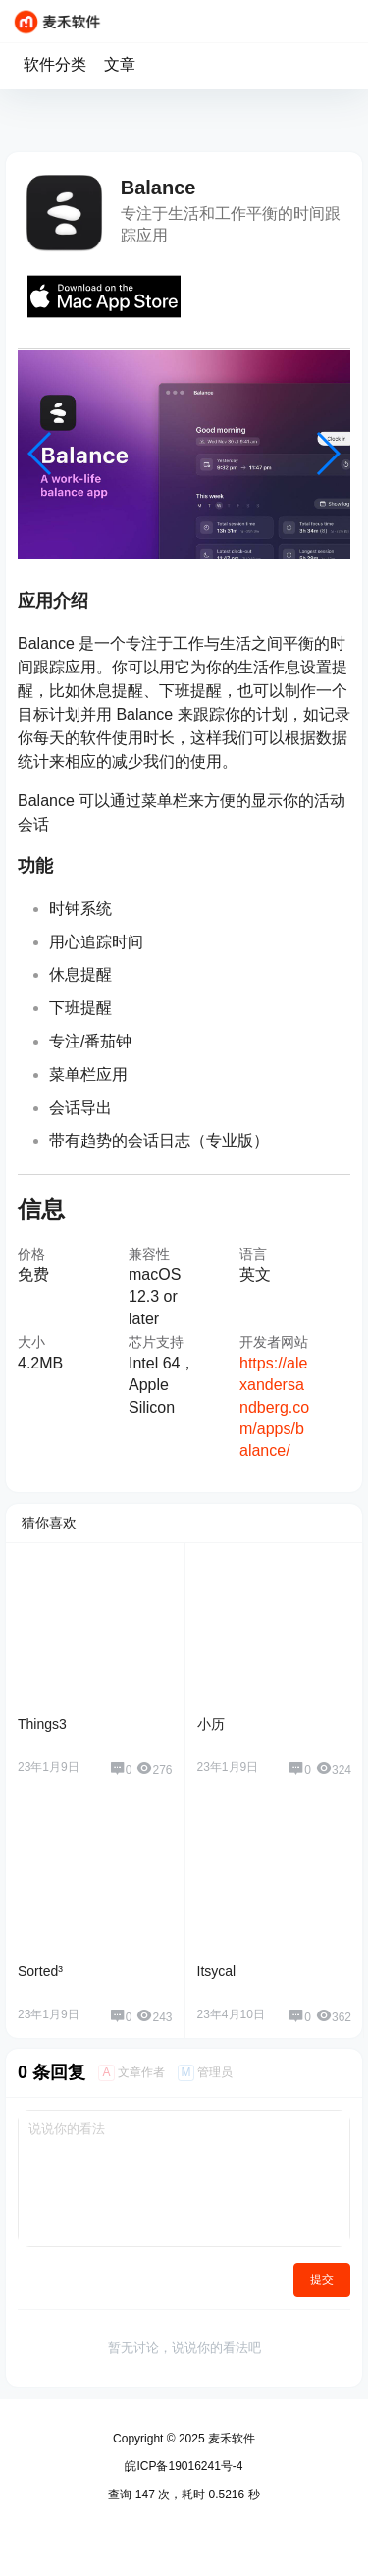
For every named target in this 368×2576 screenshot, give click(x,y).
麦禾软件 (230, 2438)
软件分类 (55, 64)
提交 (322, 2279)
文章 (119, 64)
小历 (211, 1724)
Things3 (42, 1724)
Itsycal (217, 1971)
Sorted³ (40, 1971)
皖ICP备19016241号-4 (183, 2466)
